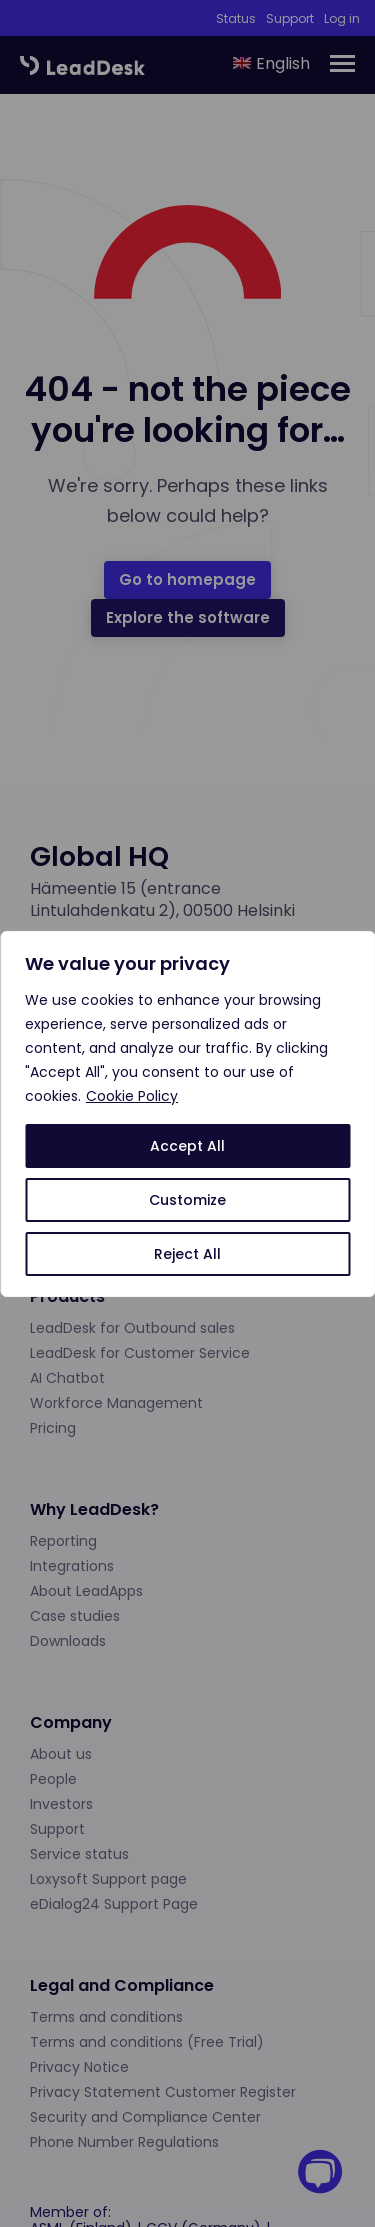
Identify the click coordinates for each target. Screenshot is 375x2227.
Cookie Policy (132, 1096)
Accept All (187, 1146)
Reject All (187, 1254)
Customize (187, 1200)
